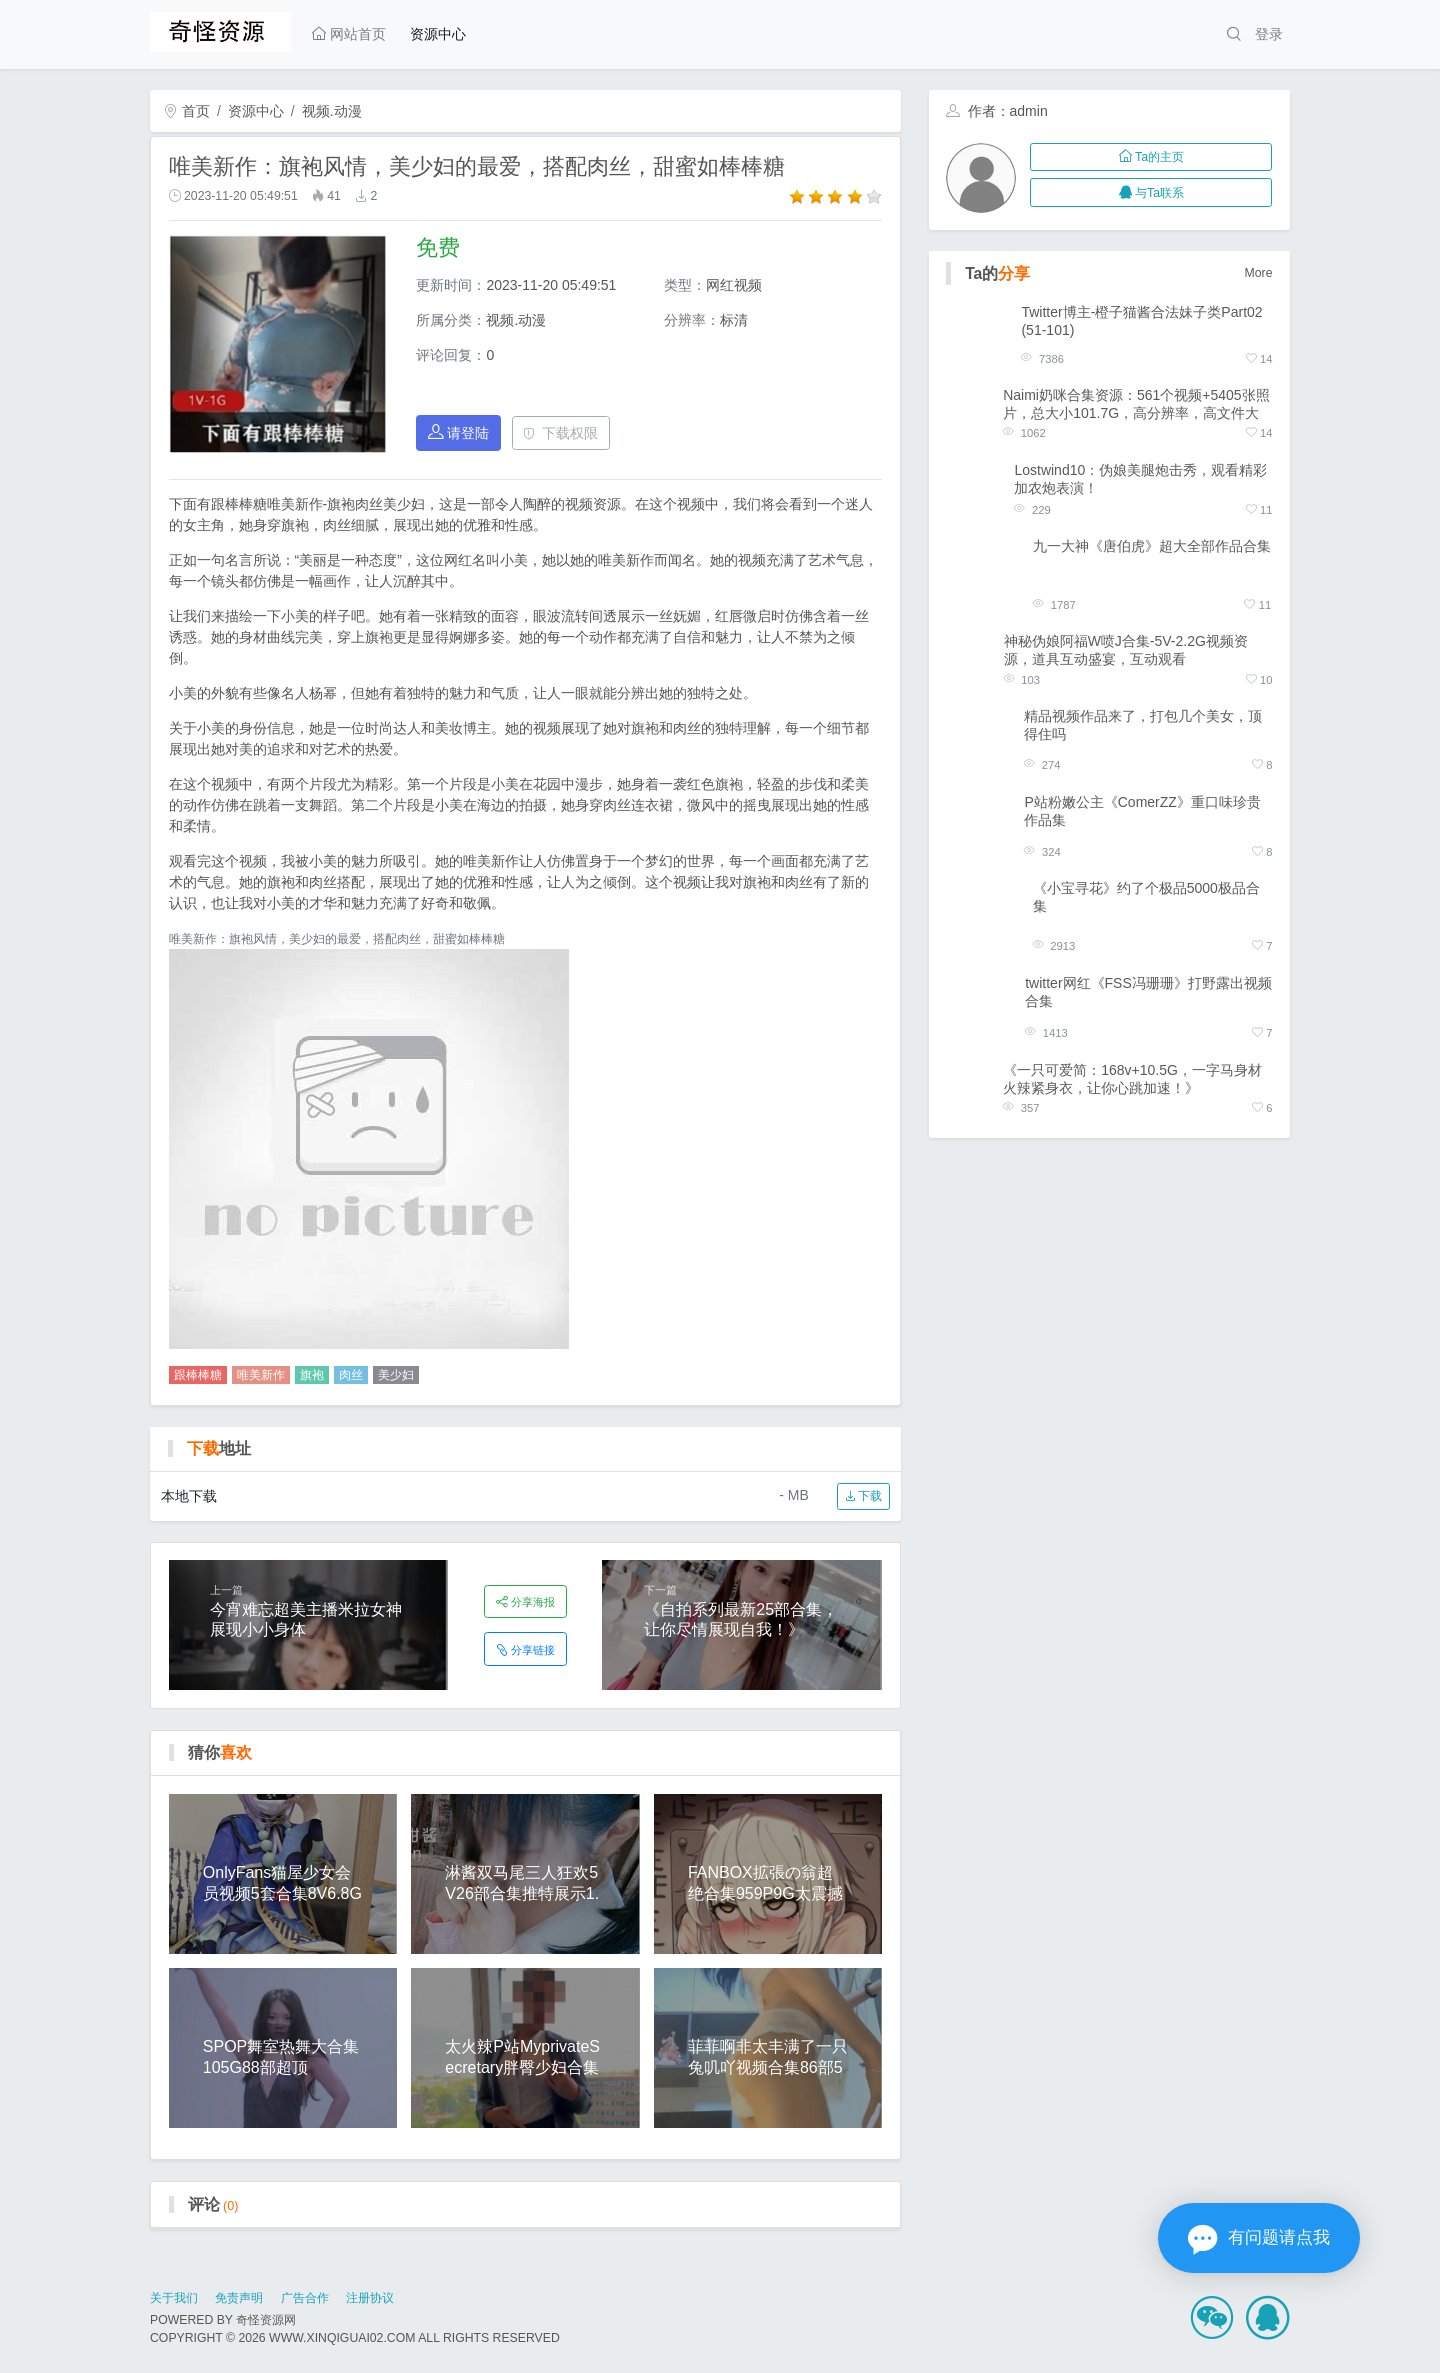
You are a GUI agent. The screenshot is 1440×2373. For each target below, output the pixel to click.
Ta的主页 (1151, 157)
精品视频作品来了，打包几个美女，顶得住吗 (1143, 725)
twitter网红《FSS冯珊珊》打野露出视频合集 (1148, 992)
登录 (1269, 34)
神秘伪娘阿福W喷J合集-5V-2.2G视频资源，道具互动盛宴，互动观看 (1126, 650)
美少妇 (396, 1375)
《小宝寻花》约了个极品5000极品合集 (1146, 897)
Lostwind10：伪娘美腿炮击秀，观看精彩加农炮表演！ (1140, 479)
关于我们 (174, 2298)
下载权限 (560, 433)
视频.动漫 (332, 111)
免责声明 (239, 2298)
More (1259, 273)
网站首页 (349, 34)
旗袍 (312, 1375)
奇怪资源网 (266, 2320)
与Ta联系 (1151, 193)
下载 (863, 1496)
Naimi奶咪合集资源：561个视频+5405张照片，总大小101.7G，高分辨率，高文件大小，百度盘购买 (1136, 404)
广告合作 (305, 2298)
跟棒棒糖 (198, 1375)
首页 (187, 111)
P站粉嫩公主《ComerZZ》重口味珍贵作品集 (1142, 811)
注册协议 (370, 2298)
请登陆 (459, 432)
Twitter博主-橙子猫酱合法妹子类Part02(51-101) (1141, 321)
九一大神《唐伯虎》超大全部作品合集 (1152, 546)
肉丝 (351, 1375)
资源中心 (438, 34)
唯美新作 (261, 1375)
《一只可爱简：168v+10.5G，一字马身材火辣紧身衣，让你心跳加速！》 (1132, 1079)
